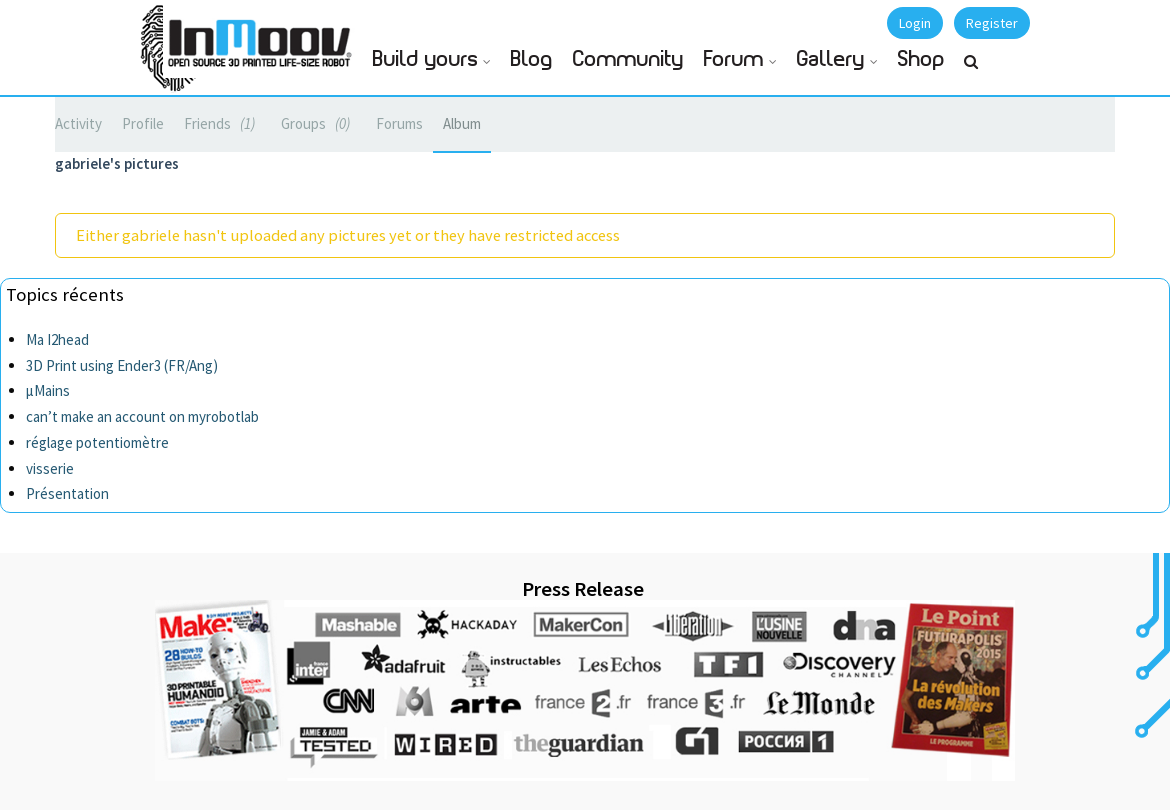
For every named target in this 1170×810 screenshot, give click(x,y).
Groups (318, 123)
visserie (50, 468)
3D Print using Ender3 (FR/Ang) (122, 365)
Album (462, 123)
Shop (921, 59)
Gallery (831, 59)
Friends (222, 123)
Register (992, 23)
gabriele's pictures (117, 163)
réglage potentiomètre (97, 442)
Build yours (425, 59)
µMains (48, 390)
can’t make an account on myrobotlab (142, 416)
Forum (734, 59)
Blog (532, 59)
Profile (143, 123)
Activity (78, 123)
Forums (399, 123)
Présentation (67, 493)
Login (915, 23)
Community (628, 59)
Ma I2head (57, 339)
